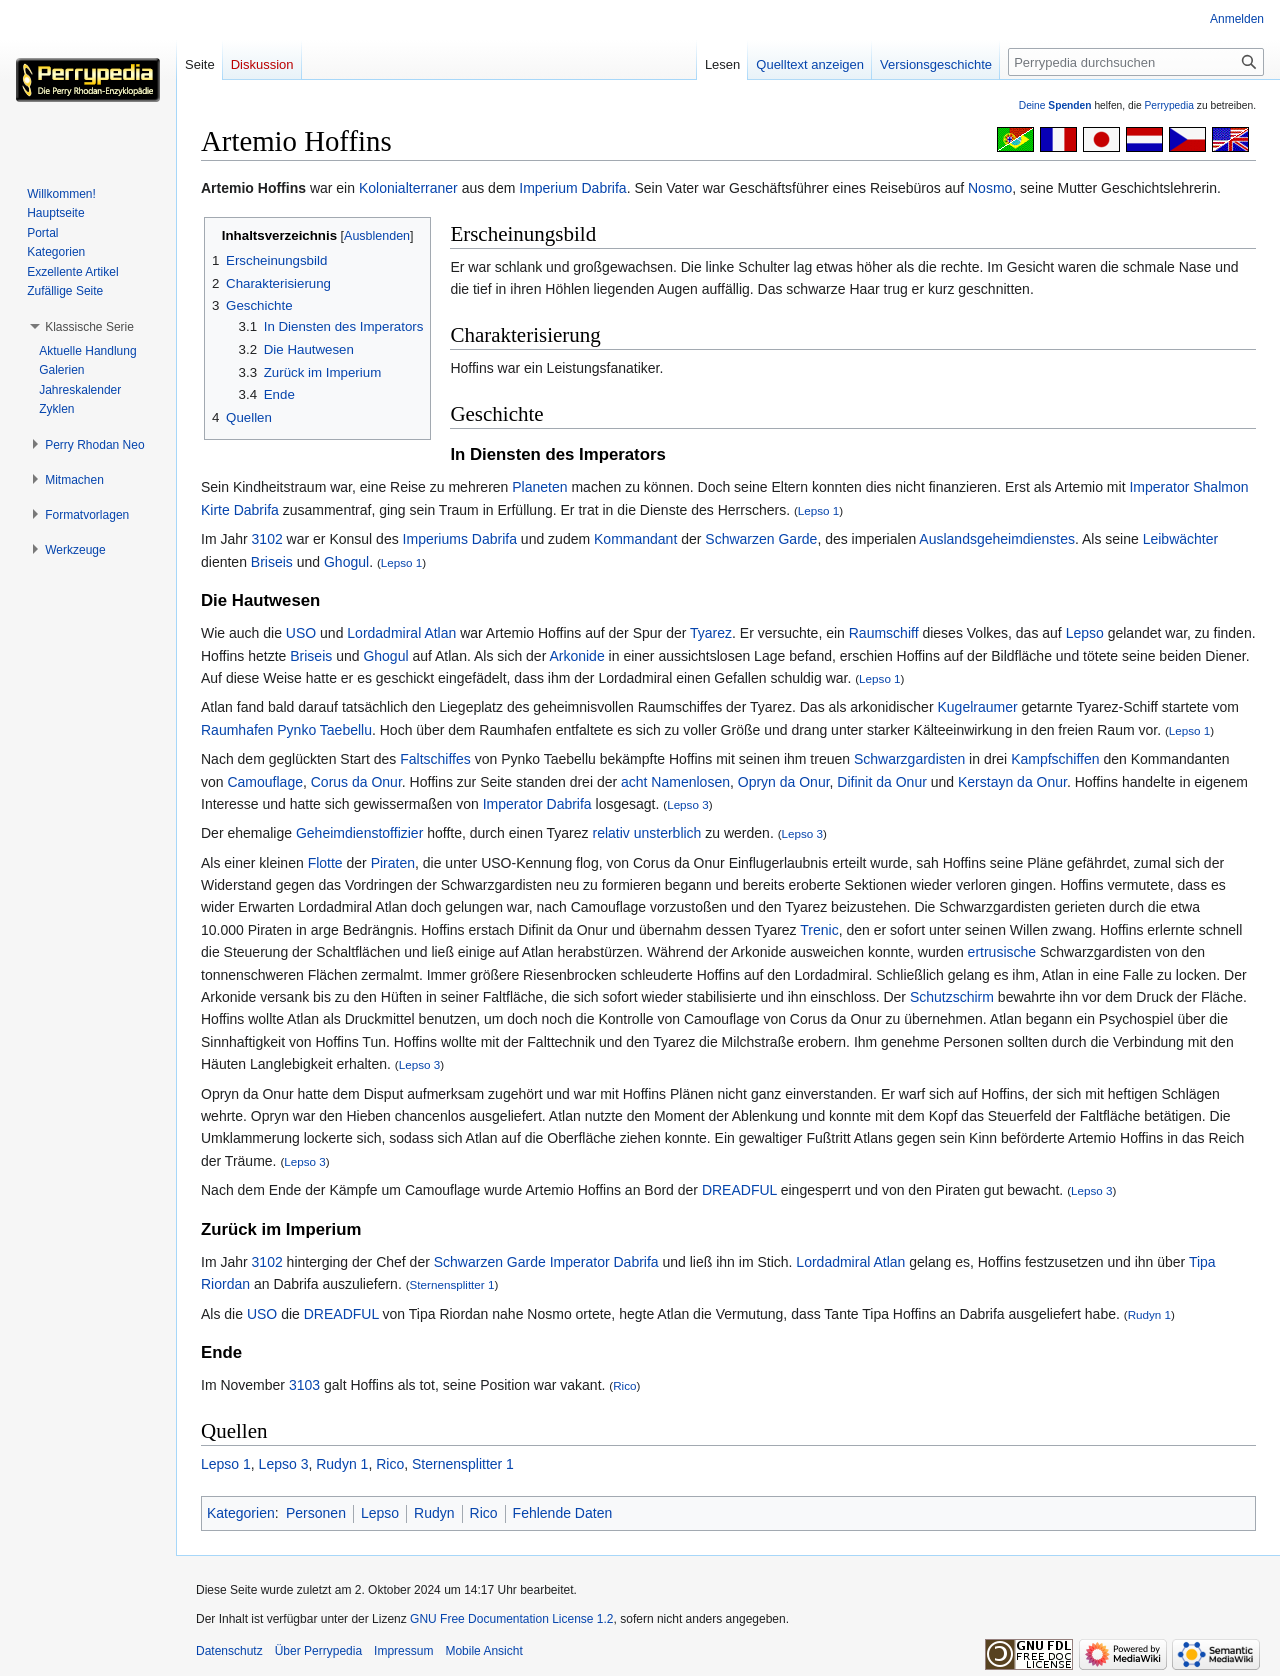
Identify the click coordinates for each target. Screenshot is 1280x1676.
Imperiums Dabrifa (460, 539)
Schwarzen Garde (761, 539)
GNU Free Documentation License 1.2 (511, 1619)
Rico (624, 1385)
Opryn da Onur (784, 782)
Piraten (393, 863)
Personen (316, 1513)
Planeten (539, 487)
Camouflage (265, 782)
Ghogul (346, 562)
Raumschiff (884, 633)
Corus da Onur (356, 782)
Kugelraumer (977, 707)
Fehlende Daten (563, 1513)
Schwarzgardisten (909, 759)
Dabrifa (569, 804)
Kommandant (635, 539)
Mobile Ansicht (483, 1651)
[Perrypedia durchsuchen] (1136, 62)
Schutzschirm (952, 997)
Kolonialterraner (408, 188)
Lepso (1085, 633)
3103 (304, 1385)
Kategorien (241, 1513)
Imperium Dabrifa (572, 188)
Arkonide (576, 656)
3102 (267, 539)
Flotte (325, 863)
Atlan (440, 633)
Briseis (272, 562)
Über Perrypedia (318, 1651)
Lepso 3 (687, 804)
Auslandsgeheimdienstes (997, 539)
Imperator (1159, 487)
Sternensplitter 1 (452, 1284)
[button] (89, 327)
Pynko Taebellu (324, 730)
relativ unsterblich (646, 833)
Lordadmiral (384, 633)
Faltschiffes (435, 759)
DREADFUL (739, 1190)
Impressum (403, 1651)
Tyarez (711, 633)
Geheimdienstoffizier (359, 833)
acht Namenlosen (675, 782)
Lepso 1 (818, 510)
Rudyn (434, 1513)
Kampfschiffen (1055, 759)
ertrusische (1002, 952)
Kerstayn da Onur (1012, 782)
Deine (1055, 105)
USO (301, 633)
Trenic (819, 930)
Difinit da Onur (881, 782)
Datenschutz (229, 1651)
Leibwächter (1181, 539)
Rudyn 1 (1149, 1314)
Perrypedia (1169, 105)
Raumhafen (237, 730)
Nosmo (990, 188)
